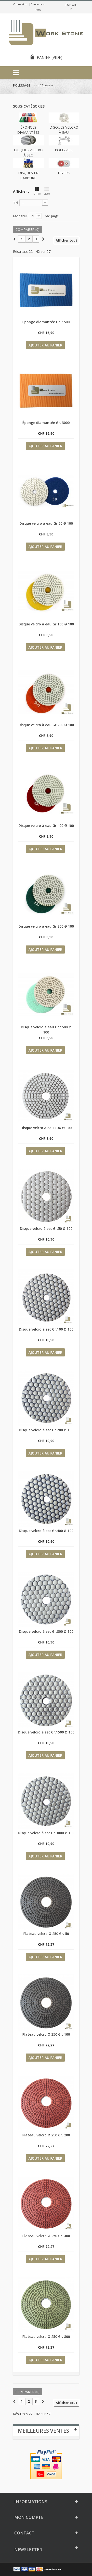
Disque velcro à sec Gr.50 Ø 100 (46, 1228)
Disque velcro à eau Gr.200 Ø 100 (46, 724)
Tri (15, 202)
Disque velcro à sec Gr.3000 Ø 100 (46, 1833)
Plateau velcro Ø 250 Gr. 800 (46, 2336)
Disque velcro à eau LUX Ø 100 (46, 1127)
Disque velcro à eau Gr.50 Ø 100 (46, 523)
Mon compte (28, 2517)
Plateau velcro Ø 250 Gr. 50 (46, 1933)
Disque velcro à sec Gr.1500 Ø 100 (46, 1732)
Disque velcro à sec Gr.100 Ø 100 (46, 1329)
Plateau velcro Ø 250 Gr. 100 (46, 2034)
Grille (37, 191)
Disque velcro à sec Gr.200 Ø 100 (46, 1430)
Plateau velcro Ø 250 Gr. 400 (46, 2235)
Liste (47, 191)
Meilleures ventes (43, 2430)
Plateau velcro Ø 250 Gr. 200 (46, 2135)
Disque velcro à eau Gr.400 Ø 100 (46, 825)
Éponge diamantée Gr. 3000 (46, 422)
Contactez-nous (38, 6)
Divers (64, 172)
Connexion (20, 4)
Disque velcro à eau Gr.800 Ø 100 (46, 926)
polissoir (64, 150)
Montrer (20, 216)
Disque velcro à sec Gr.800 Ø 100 (46, 1631)
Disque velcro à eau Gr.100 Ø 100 (46, 624)
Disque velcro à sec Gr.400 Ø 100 (46, 1530)
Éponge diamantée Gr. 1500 (46, 322)
